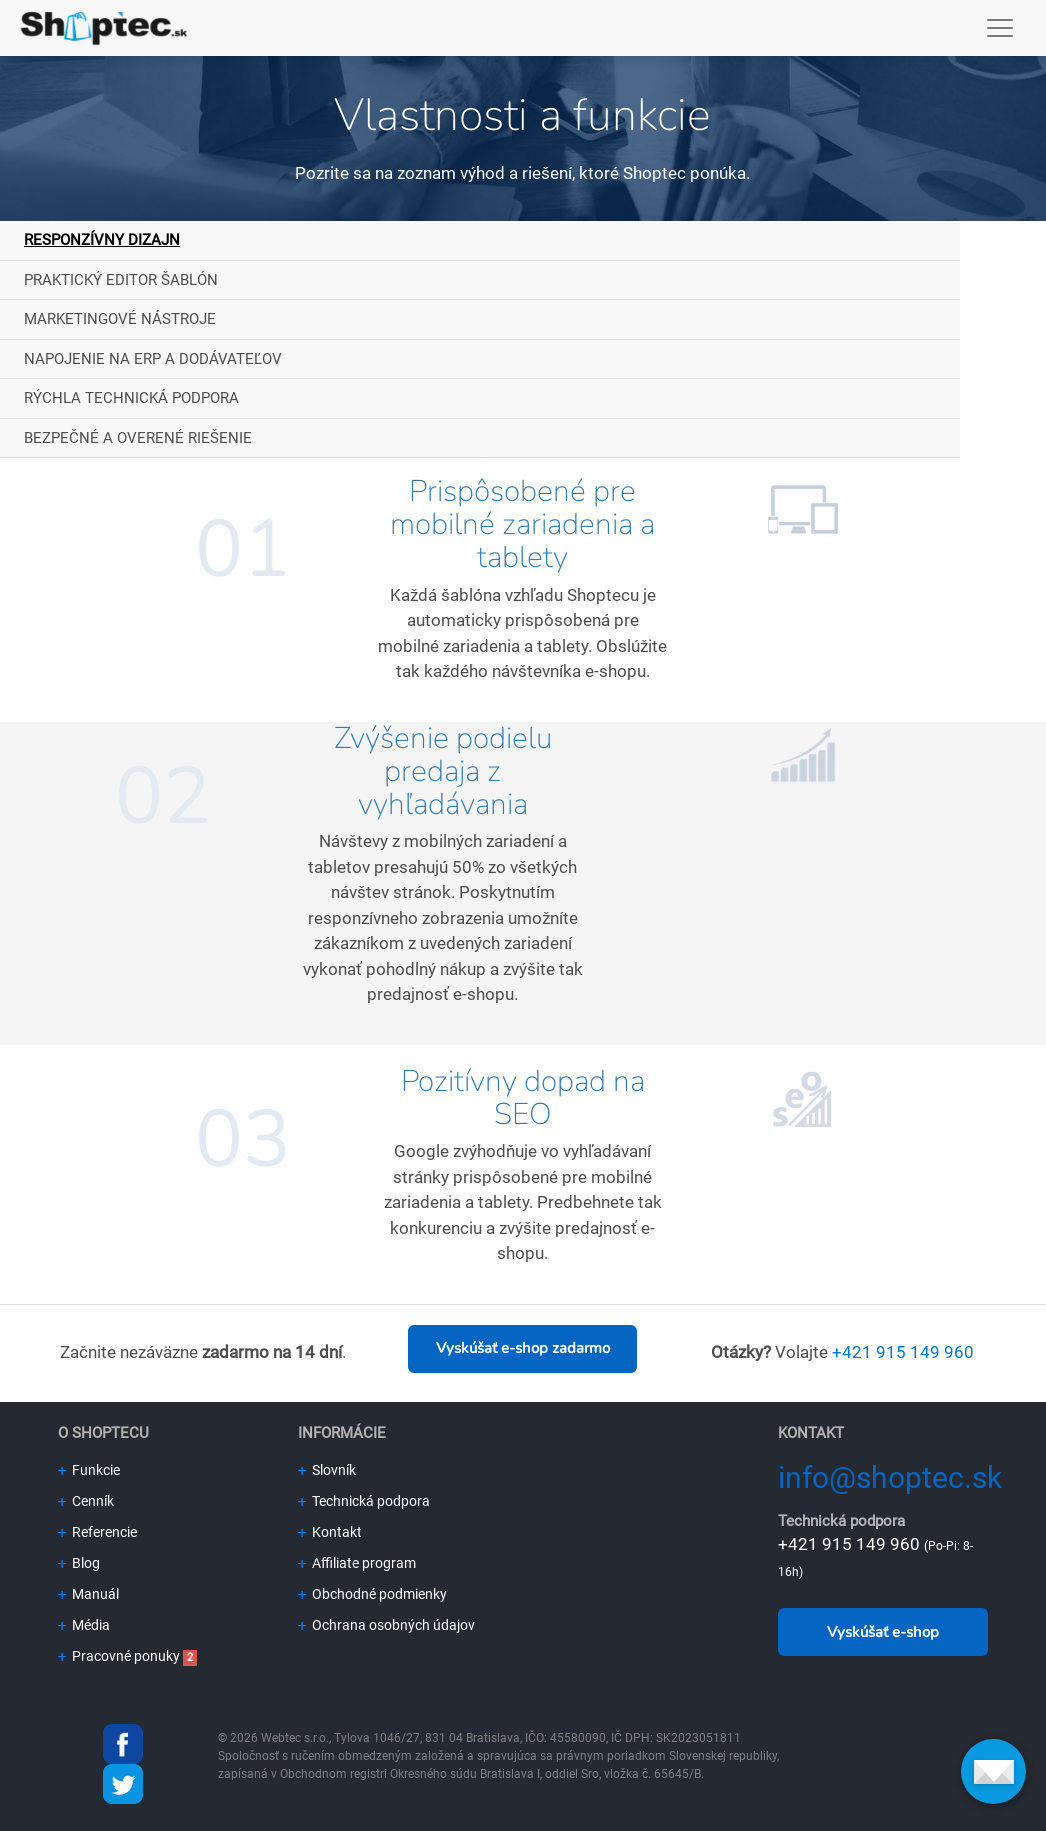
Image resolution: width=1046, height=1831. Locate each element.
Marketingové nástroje (120, 319)
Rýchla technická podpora (131, 398)
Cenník (86, 1501)
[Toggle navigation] (1000, 28)
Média (84, 1625)
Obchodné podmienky (372, 1594)
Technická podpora (364, 1501)
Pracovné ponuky (119, 1656)
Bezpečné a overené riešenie (138, 438)
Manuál (88, 1594)
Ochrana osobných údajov (386, 1625)
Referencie (97, 1532)
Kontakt (330, 1532)
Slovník (327, 1470)
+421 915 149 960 (903, 1352)
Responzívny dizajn (102, 240)
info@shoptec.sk (890, 1477)
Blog (79, 1563)
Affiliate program (357, 1563)
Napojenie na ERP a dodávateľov (153, 359)
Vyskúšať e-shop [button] (883, 1632)
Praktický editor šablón (121, 280)
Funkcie (89, 1470)
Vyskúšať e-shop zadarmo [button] (523, 1348)
